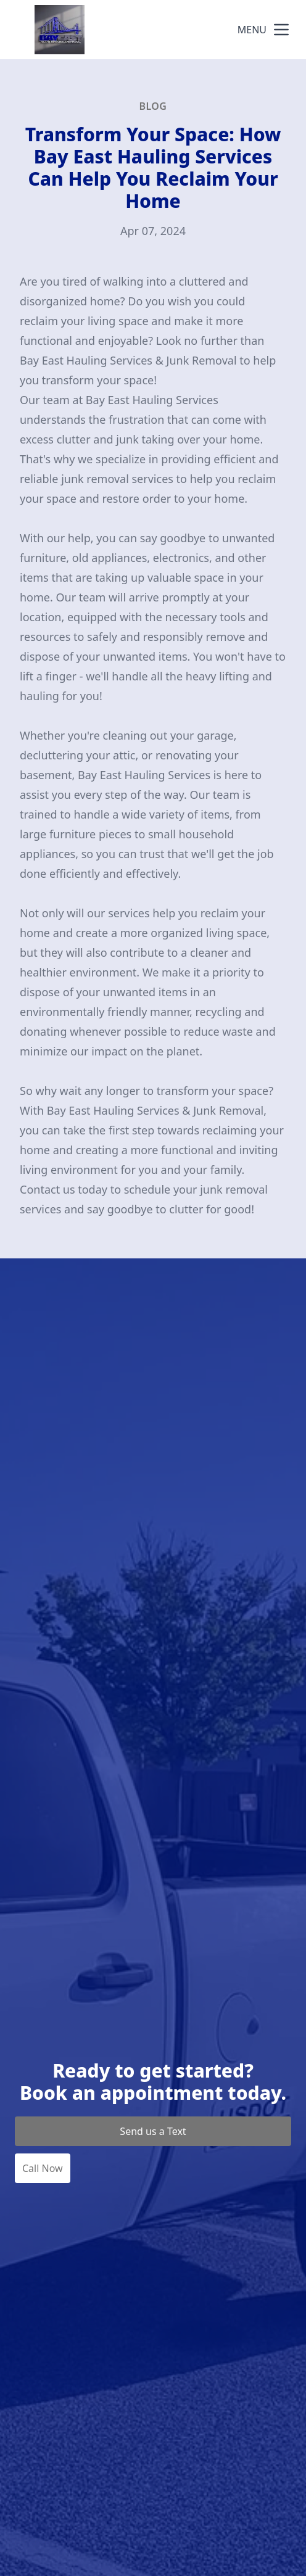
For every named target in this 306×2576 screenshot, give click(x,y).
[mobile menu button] (281, 29)
